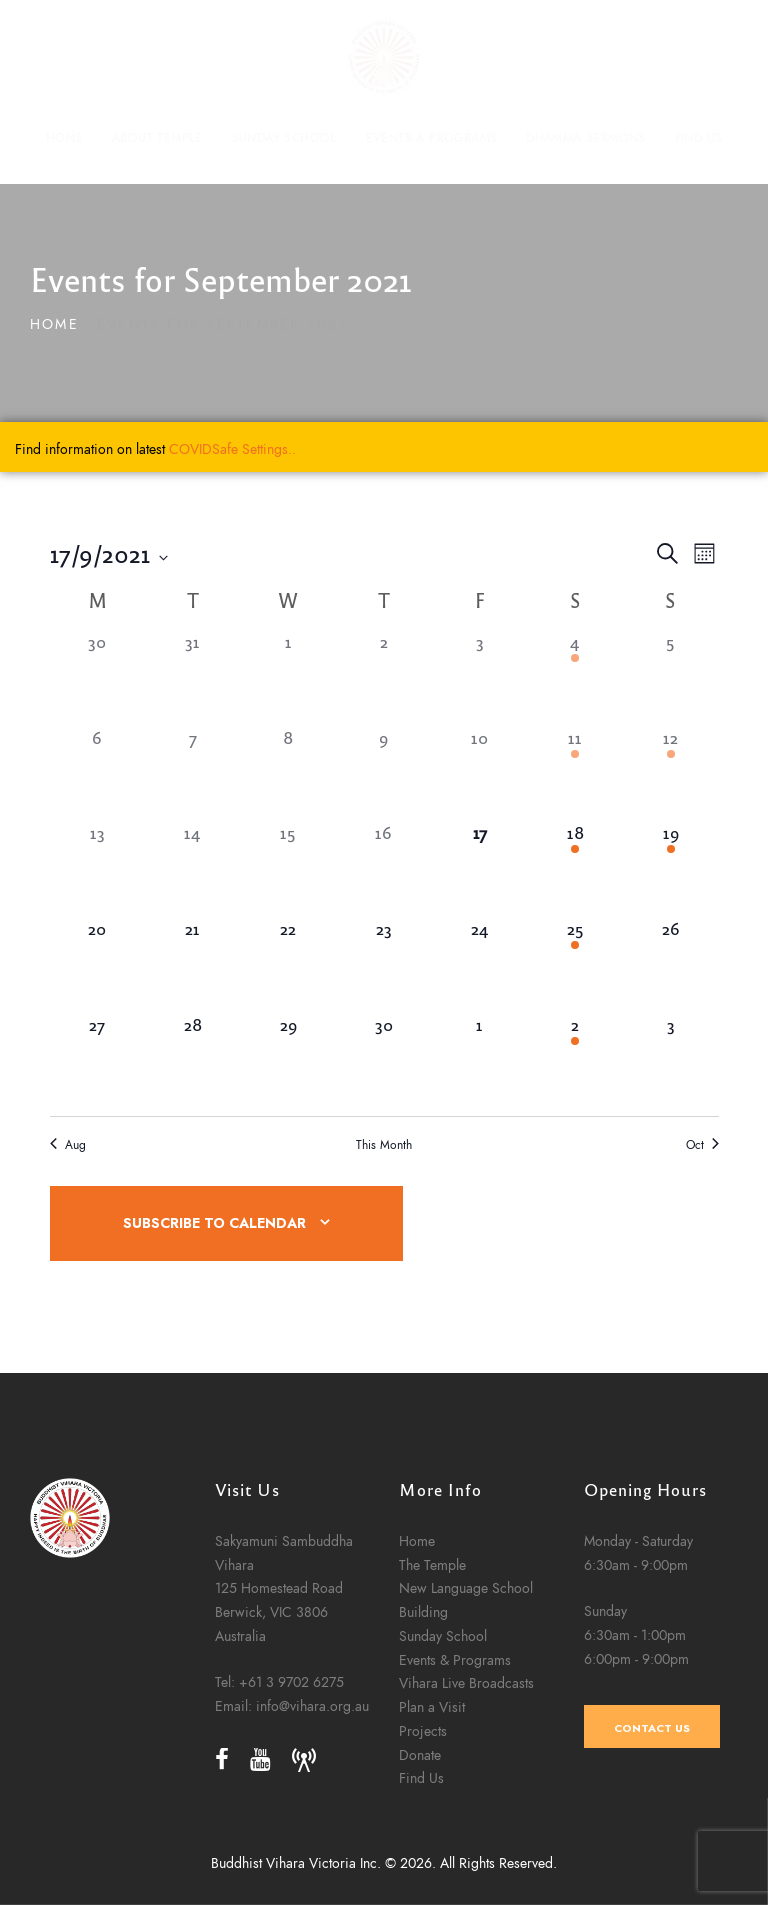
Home (54, 324)
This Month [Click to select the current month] (384, 1145)
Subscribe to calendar (214, 1223)
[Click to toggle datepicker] (109, 553)
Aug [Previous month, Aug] (68, 1145)
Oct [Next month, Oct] (702, 1145)
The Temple (432, 1758)
